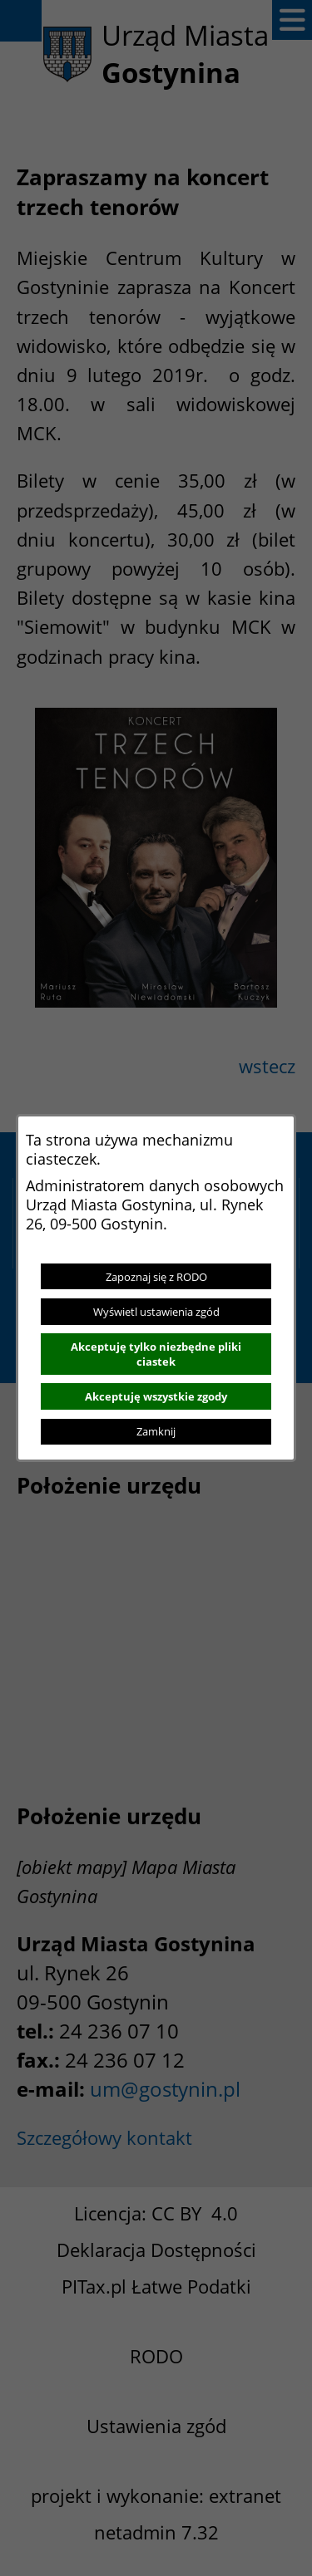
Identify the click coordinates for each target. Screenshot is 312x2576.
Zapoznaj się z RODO (156, 1276)
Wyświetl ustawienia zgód (156, 1311)
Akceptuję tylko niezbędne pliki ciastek (156, 1354)
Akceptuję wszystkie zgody (156, 1396)
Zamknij (156, 1431)
